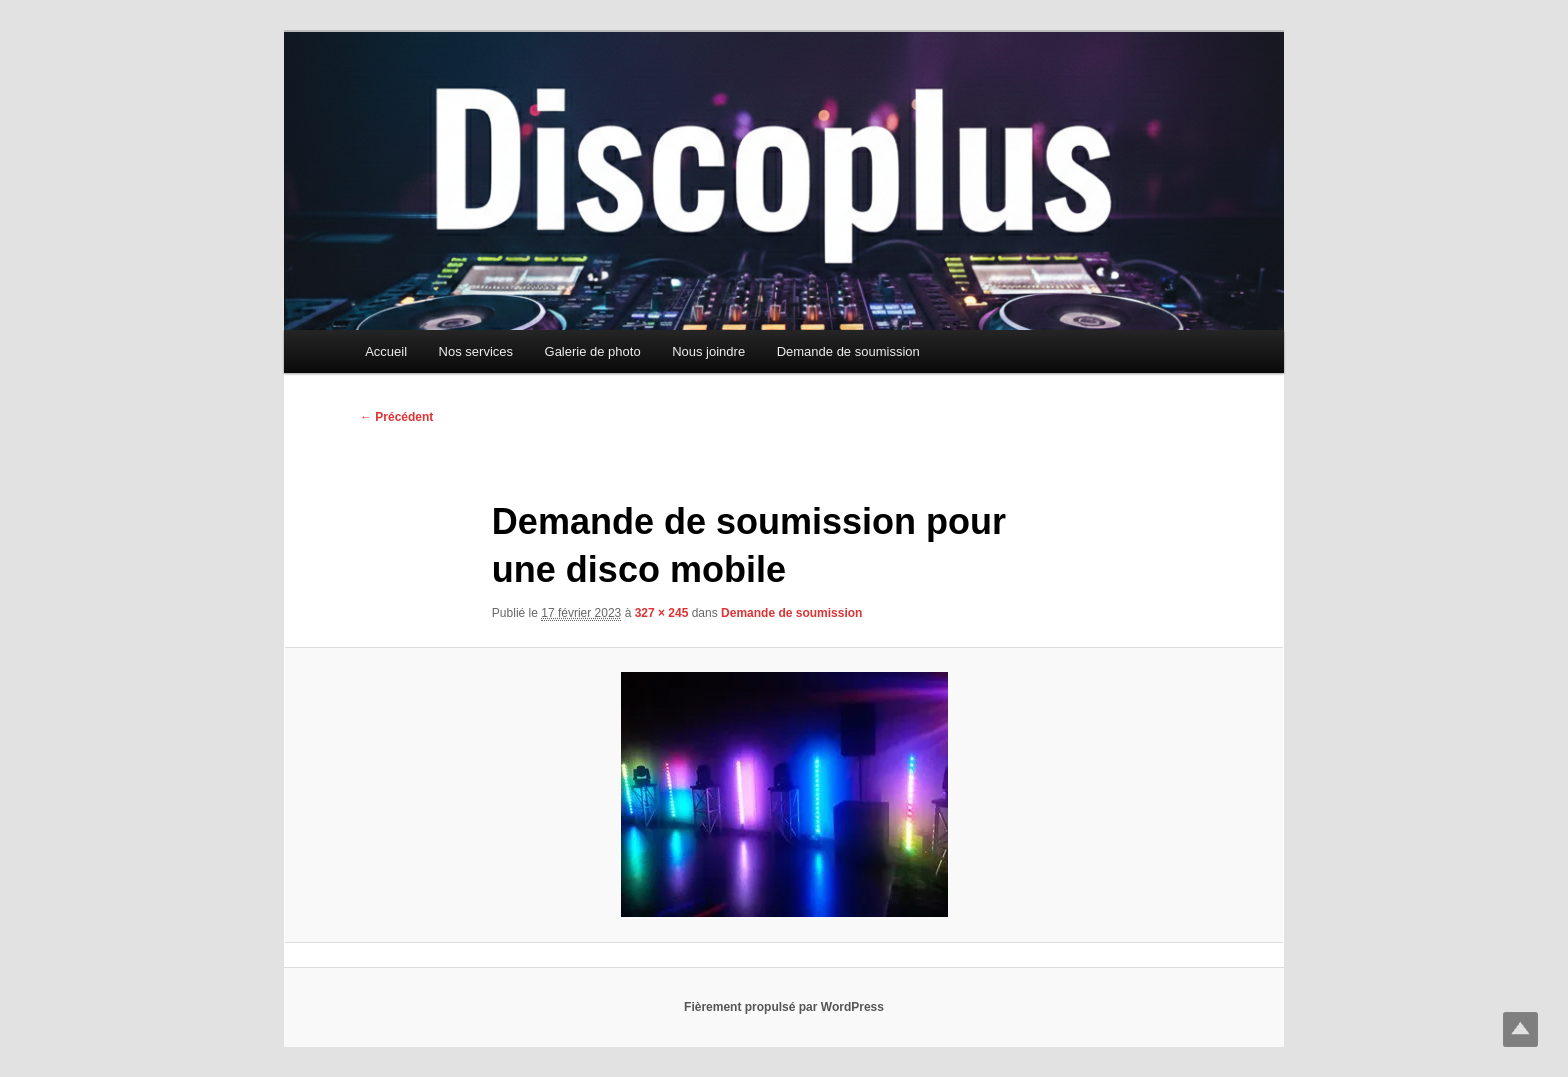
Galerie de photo (593, 351)
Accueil (386, 351)
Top (1520, 1029)
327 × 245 (662, 613)
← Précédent (396, 417)
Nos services (476, 351)
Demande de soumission (848, 351)
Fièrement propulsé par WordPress (784, 1007)
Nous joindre (708, 351)
